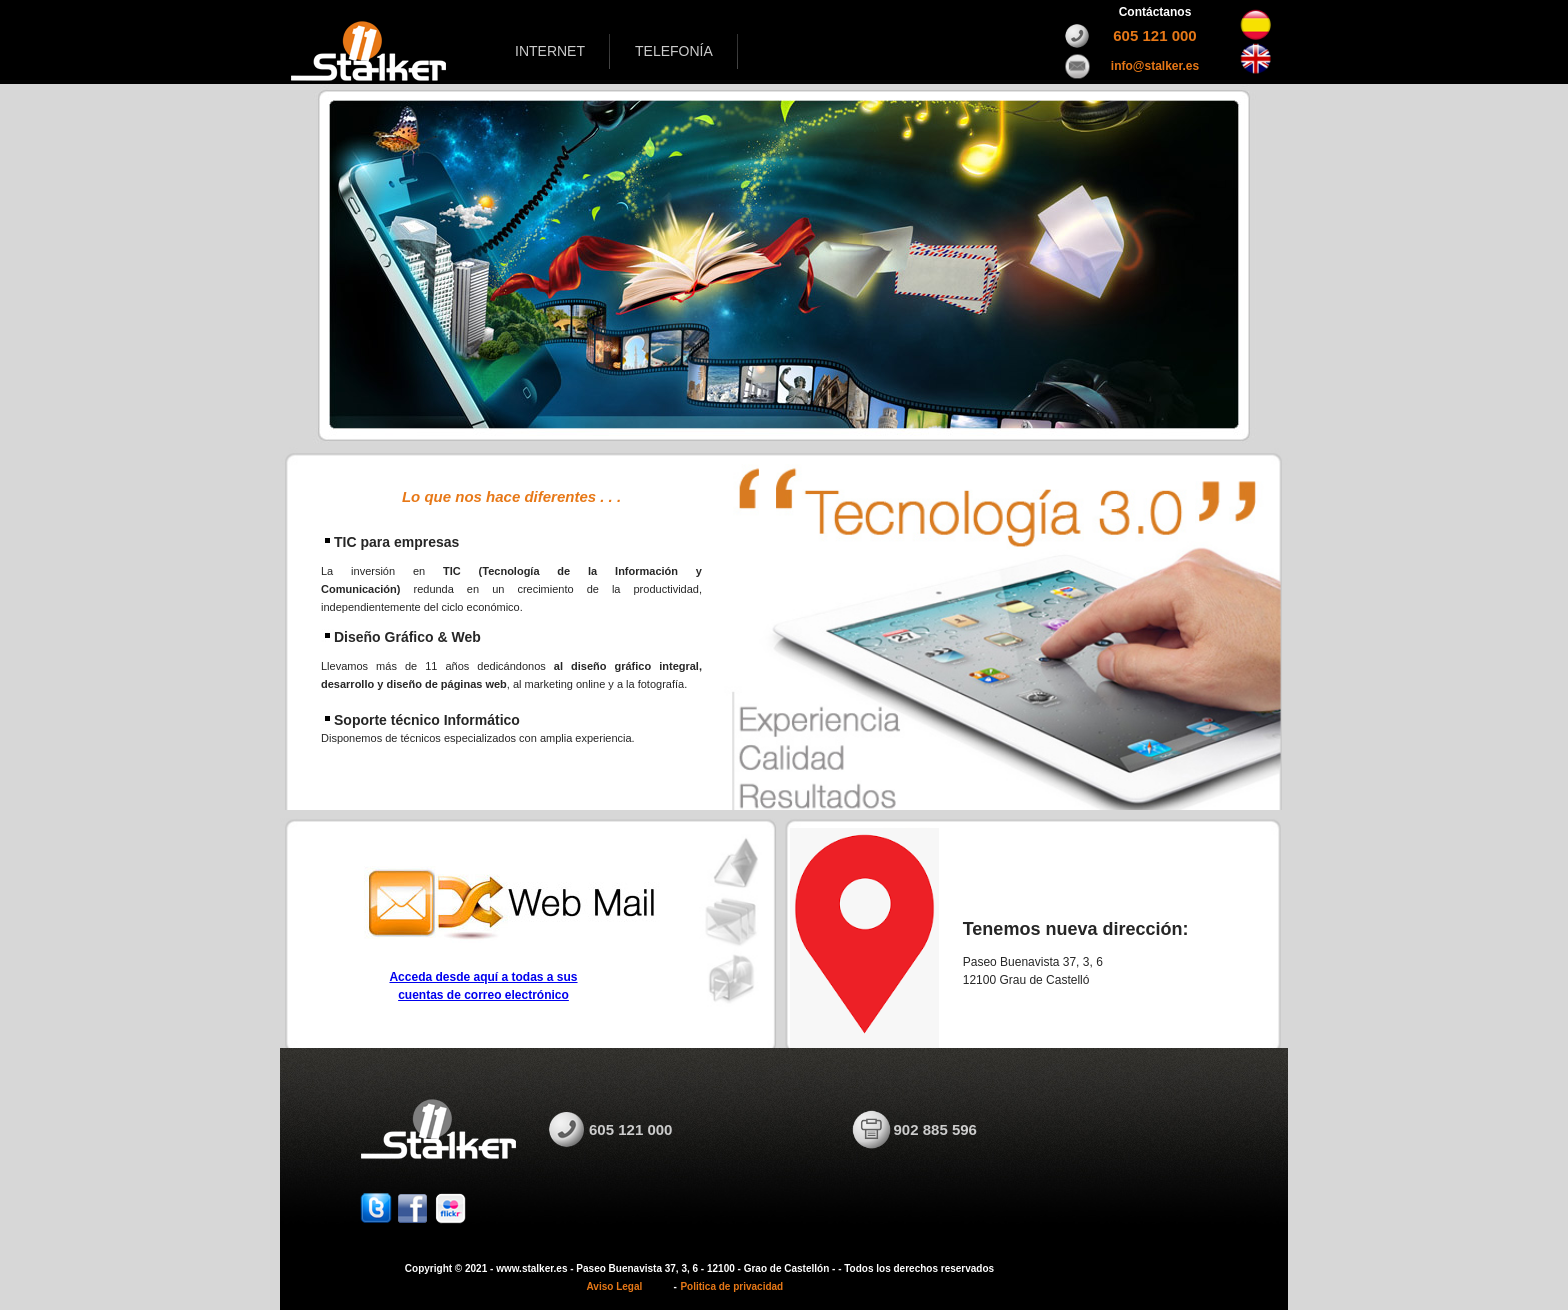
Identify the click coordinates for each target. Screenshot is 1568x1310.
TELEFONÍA (674, 51)
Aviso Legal (615, 1286)
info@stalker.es (1155, 66)
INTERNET (550, 51)
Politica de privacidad (731, 1286)
